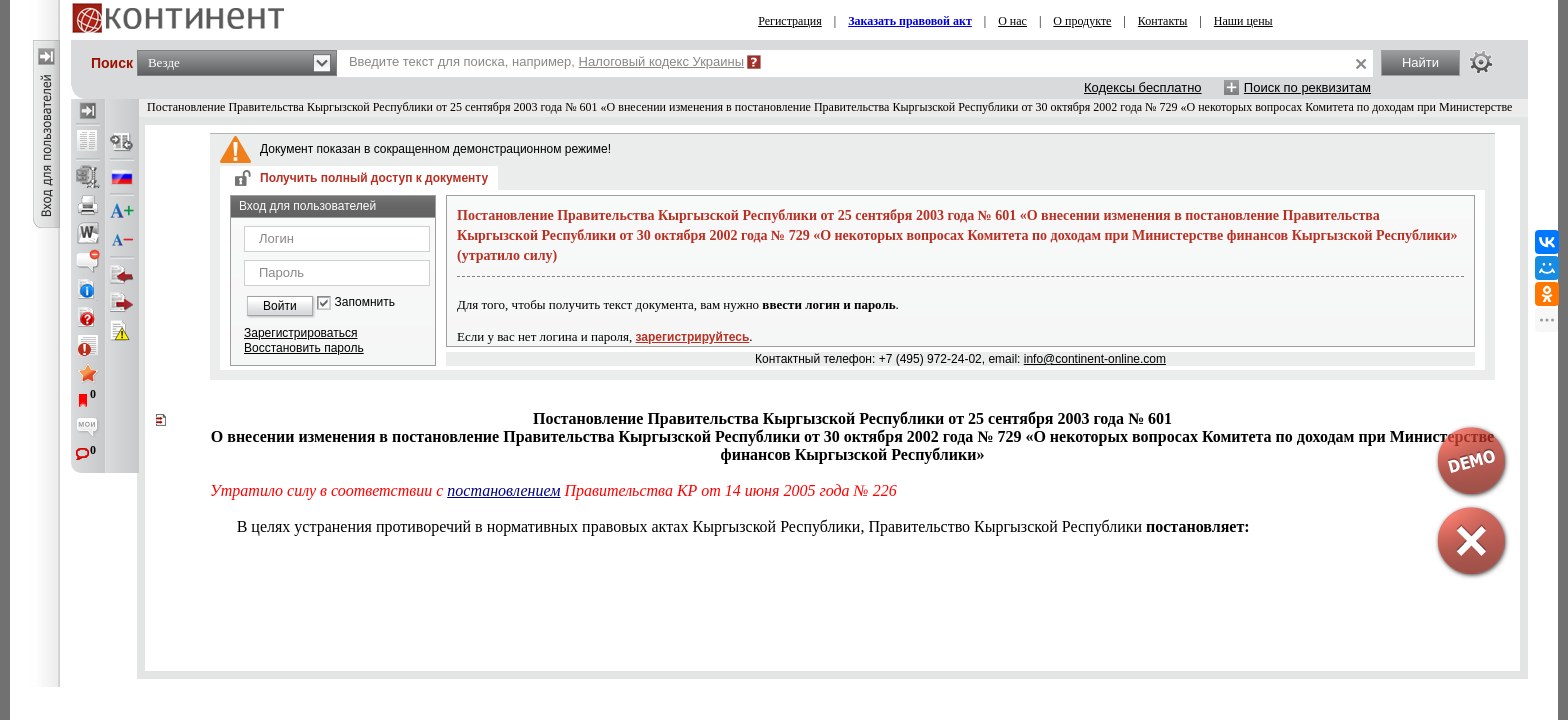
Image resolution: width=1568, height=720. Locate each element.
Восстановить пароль (304, 348)
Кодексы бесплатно (1143, 87)
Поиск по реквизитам (1307, 87)
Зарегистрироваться (300, 333)
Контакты (1163, 21)
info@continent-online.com (1095, 359)
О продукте (1082, 21)
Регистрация (790, 21)
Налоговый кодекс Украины (662, 61)
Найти (1420, 62)
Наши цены (1243, 21)
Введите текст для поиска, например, (546, 61)
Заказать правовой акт (910, 21)
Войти (280, 306)
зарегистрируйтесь (693, 337)
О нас (1012, 21)
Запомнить (365, 302)
